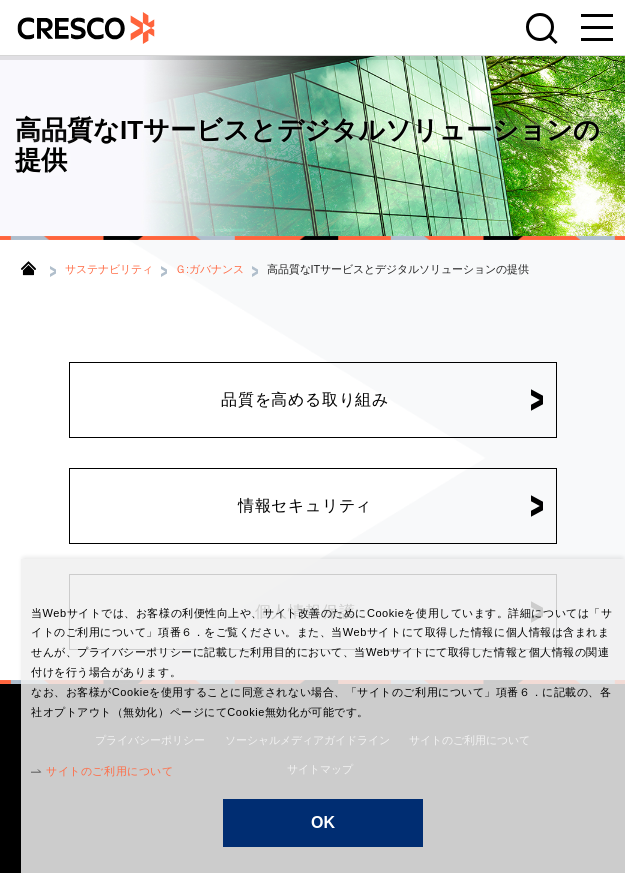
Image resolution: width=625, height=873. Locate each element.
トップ (28, 268)
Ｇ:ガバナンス (209, 269)
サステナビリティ (109, 269)
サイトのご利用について (88, 771)
